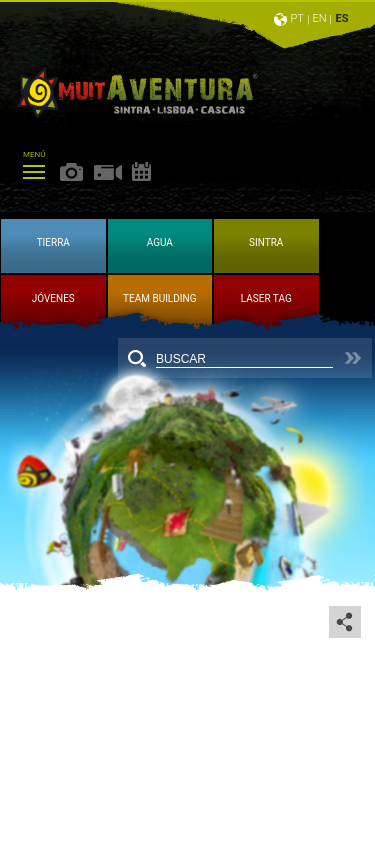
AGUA (160, 242)
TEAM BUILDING (159, 298)
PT (296, 18)
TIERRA (53, 242)
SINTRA (266, 242)
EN (320, 18)
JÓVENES (53, 298)
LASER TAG (266, 298)
